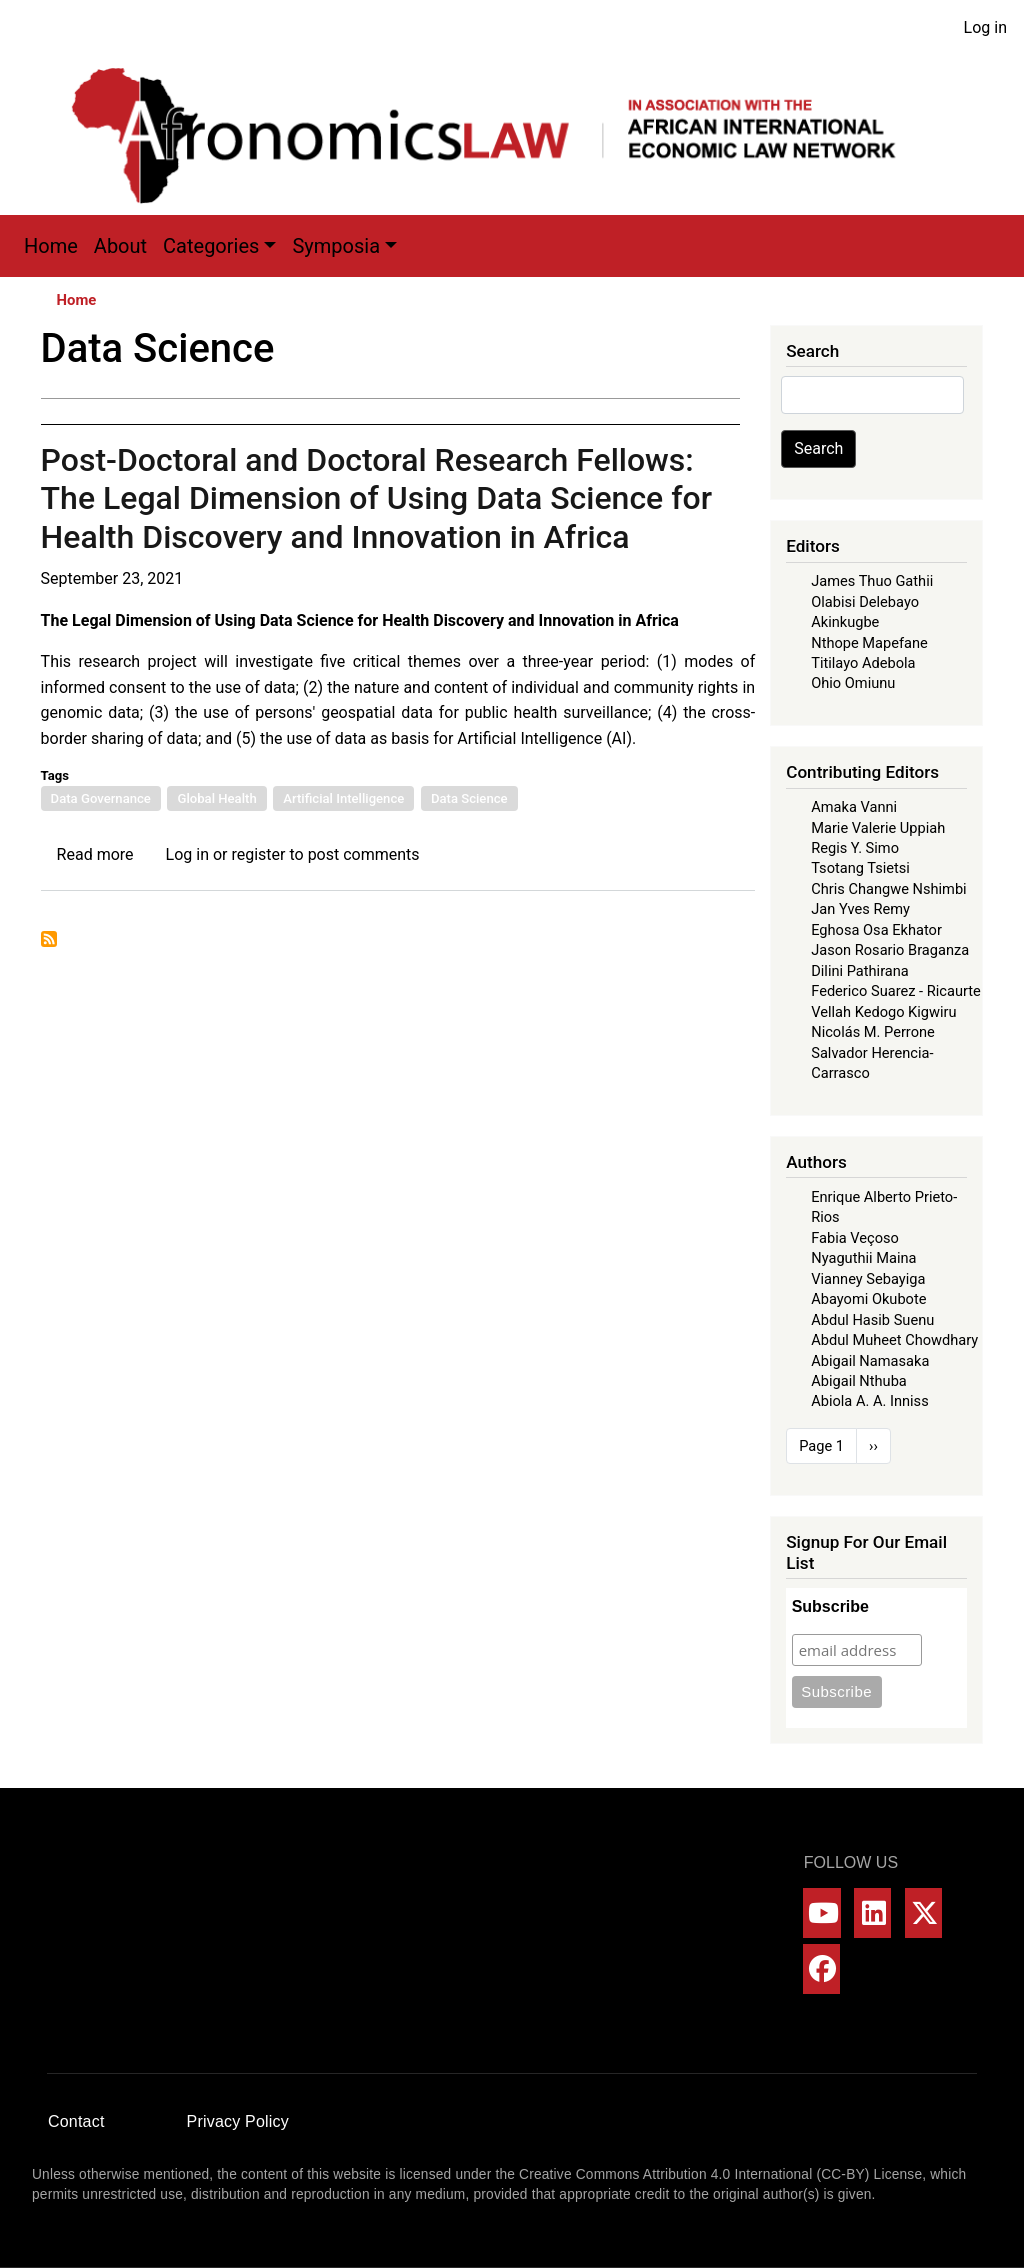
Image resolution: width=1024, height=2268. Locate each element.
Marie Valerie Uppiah (878, 828)
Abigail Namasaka (870, 1361)
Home (51, 246)
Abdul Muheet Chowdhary (894, 1340)
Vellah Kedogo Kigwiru (883, 1012)
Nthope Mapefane (869, 643)
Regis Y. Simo (855, 848)
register (258, 854)
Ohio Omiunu (853, 683)
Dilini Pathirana (860, 971)
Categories (211, 246)
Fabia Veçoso (855, 1238)
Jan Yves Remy (860, 909)
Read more (95, 854)
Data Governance (101, 798)
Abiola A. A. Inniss (870, 1401)
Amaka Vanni (854, 807)
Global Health (216, 798)
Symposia (336, 246)
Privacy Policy (238, 2121)
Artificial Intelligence (343, 798)
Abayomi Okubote (868, 1299)
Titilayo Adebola (863, 663)
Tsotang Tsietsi (860, 868)
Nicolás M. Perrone (873, 1032)
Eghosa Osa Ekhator (876, 930)
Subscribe (830, 1606)
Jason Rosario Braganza (890, 950)
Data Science (469, 798)
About (120, 246)
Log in (985, 27)
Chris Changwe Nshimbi (888, 889)
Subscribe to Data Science (49, 939)
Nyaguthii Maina (863, 1258)
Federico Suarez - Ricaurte (896, 991)
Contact (76, 2121)
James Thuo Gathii (872, 581)
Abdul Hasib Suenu (872, 1320)
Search (818, 448)
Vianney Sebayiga (868, 1279)
